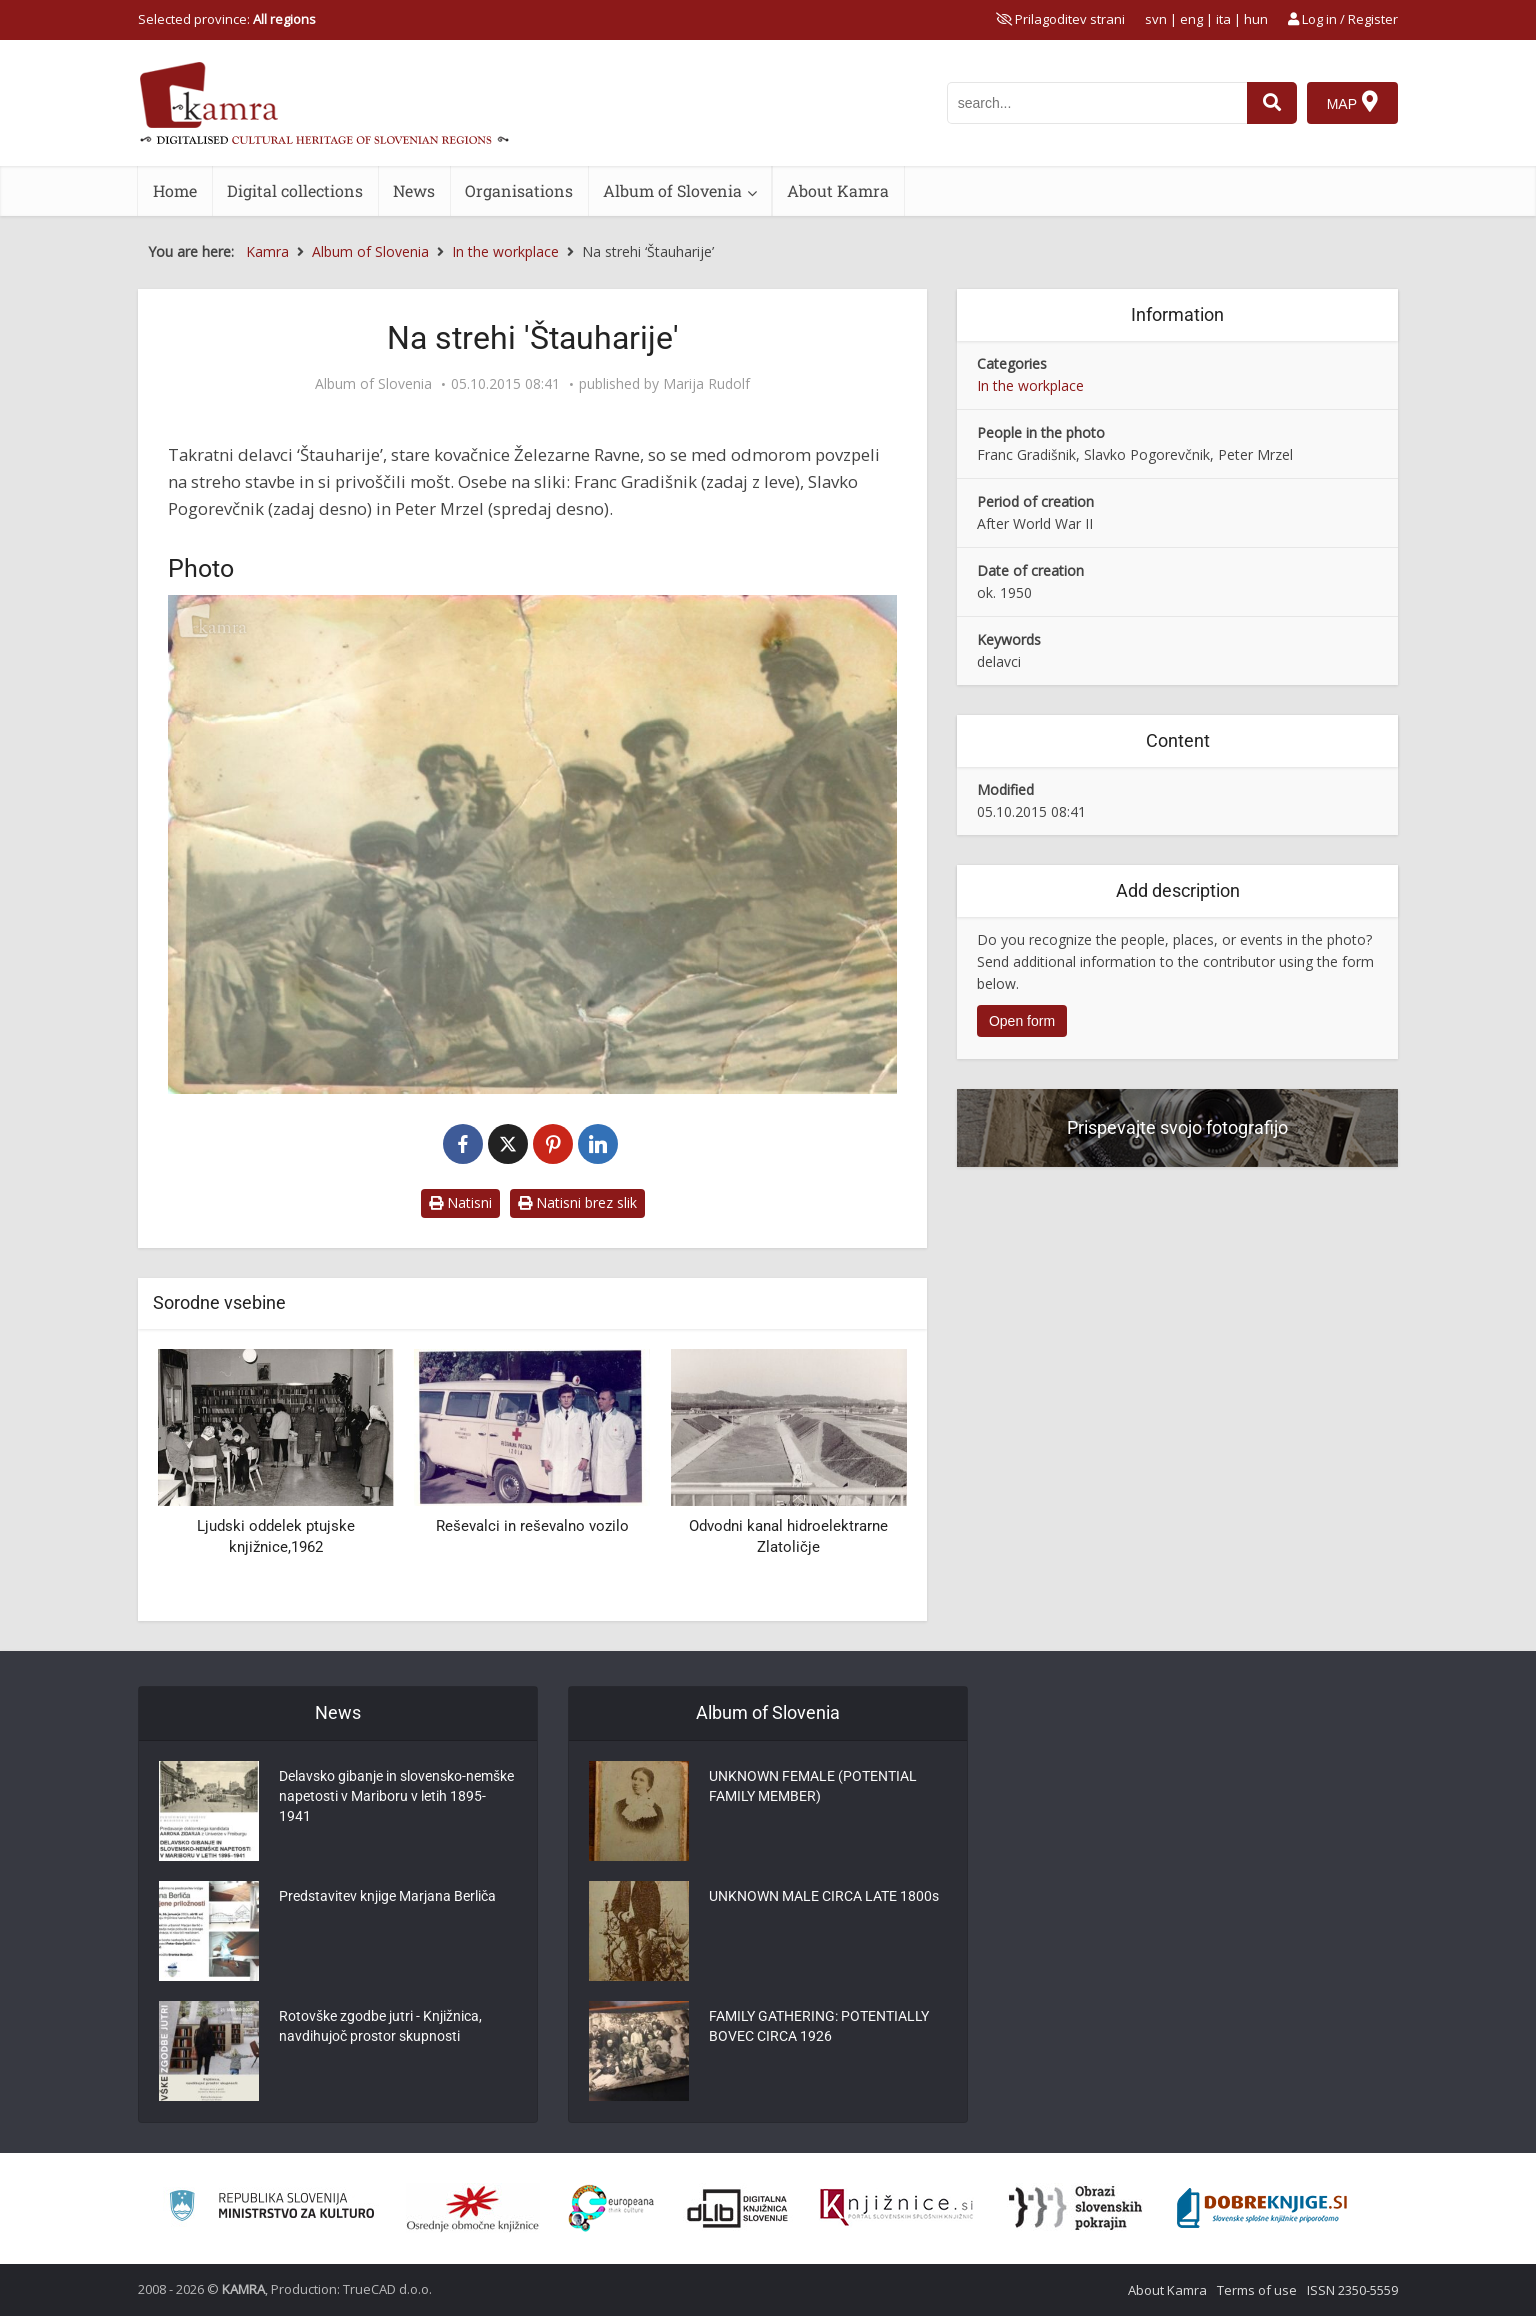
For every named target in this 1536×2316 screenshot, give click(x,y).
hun (1256, 19)
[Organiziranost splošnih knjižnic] (473, 2208)
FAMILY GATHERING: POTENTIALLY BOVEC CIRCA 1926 (819, 2026)
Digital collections (295, 190)
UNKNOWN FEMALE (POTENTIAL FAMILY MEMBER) (813, 1786)
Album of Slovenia (672, 190)
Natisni (460, 1202)
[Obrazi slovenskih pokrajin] (1075, 2208)
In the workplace (1030, 385)
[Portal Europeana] (611, 2208)
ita (1223, 19)
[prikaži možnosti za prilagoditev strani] (1060, 19)
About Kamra (838, 190)
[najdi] (1272, 103)
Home (175, 190)
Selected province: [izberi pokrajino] (227, 19)
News (414, 190)
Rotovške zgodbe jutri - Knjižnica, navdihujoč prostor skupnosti (380, 2026)
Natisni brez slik (577, 1202)
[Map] (1352, 103)
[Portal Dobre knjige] (1262, 2208)
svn (1156, 19)
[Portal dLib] (738, 2208)
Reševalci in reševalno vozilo (532, 1526)
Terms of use (1257, 2290)
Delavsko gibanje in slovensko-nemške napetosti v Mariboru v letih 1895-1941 (396, 1796)
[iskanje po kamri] (1097, 103)
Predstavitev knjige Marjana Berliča (387, 1896)
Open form (1022, 1021)
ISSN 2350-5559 (1352, 2290)
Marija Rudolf (706, 384)
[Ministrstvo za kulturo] (271, 2208)
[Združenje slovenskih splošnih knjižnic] (896, 2208)
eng (1191, 19)
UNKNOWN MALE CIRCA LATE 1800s (824, 1896)
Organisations (519, 190)
